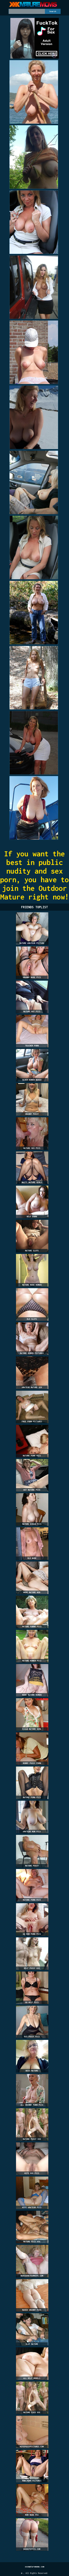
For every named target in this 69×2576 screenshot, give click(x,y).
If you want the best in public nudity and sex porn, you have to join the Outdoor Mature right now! (34, 875)
